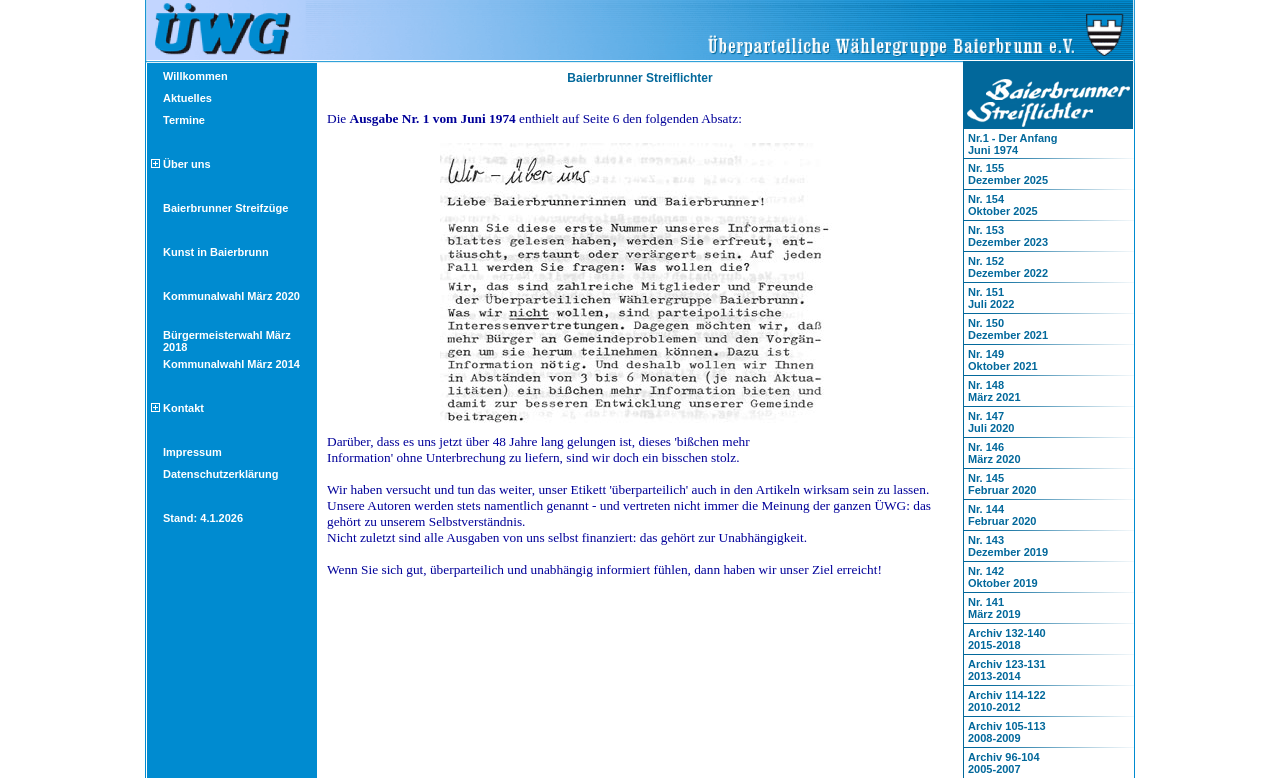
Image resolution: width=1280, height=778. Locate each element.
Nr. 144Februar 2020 (1002, 515)
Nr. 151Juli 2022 (991, 298)
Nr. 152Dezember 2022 (1008, 267)
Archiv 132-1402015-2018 (1007, 639)
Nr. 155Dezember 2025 (1008, 174)
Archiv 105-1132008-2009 (1007, 732)
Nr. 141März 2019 (994, 608)
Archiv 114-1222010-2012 (1007, 701)
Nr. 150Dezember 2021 (1008, 329)
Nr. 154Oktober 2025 (1003, 205)
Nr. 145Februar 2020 (1002, 484)
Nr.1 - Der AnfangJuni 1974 (1012, 144)
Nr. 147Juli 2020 (991, 422)
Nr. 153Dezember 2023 (1008, 236)
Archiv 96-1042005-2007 (1004, 763)
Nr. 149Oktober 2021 (1003, 360)
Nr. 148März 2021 (994, 391)
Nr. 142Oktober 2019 (1003, 577)
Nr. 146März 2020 (994, 453)
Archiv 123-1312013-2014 (1007, 670)
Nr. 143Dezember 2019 (1008, 546)
